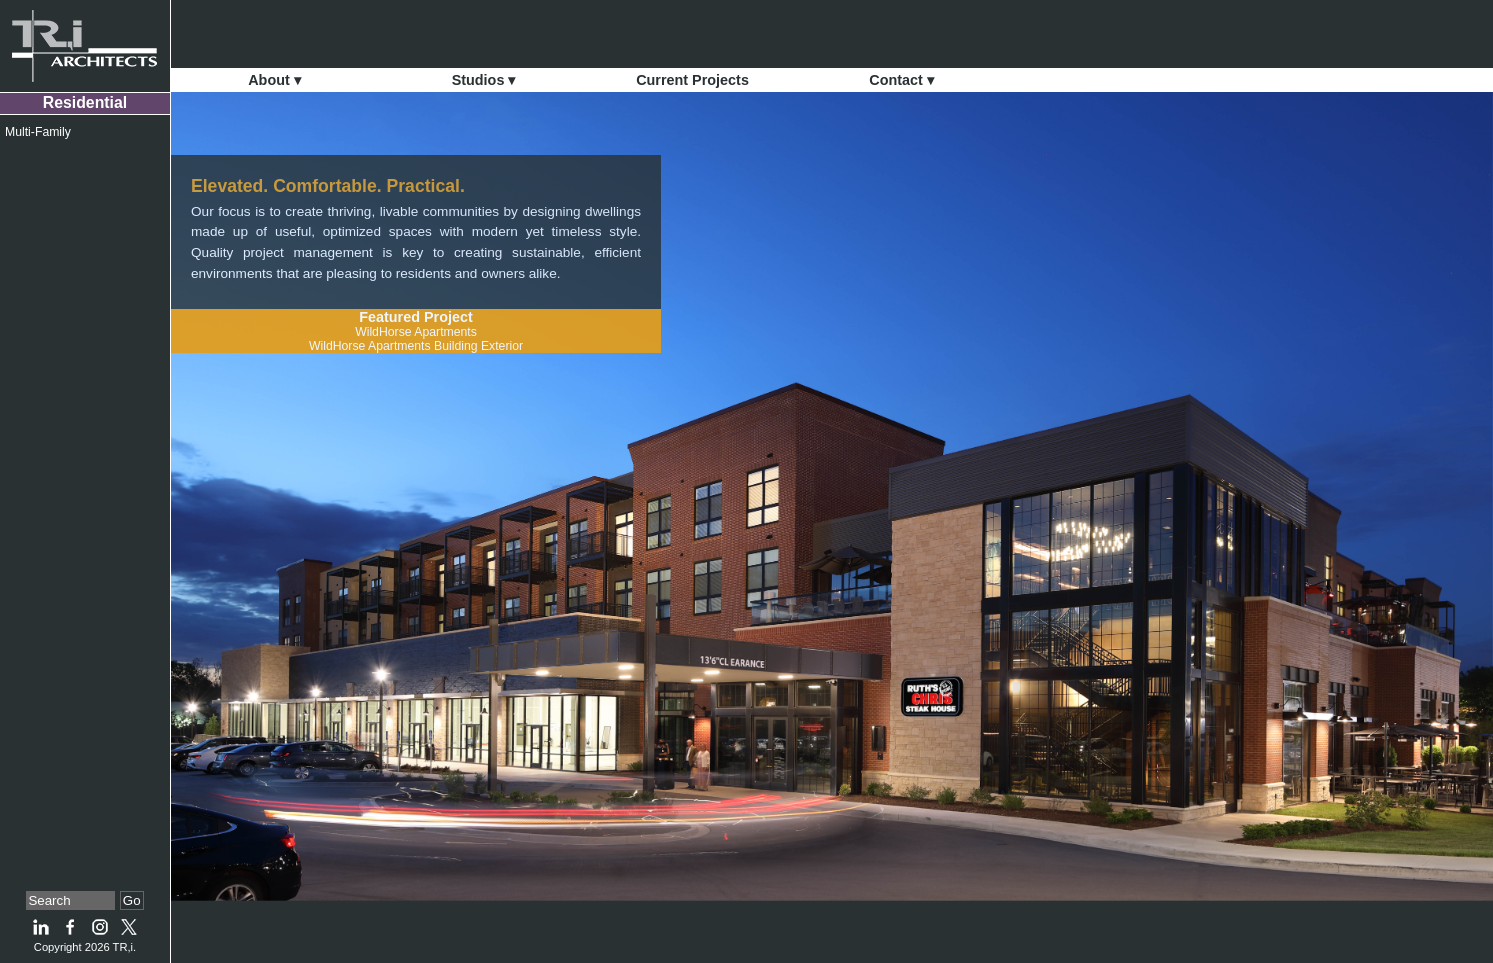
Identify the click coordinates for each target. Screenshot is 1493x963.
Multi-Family (38, 132)
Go (132, 900)
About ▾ (274, 80)
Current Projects (692, 80)
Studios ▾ (484, 80)
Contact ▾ (901, 80)
